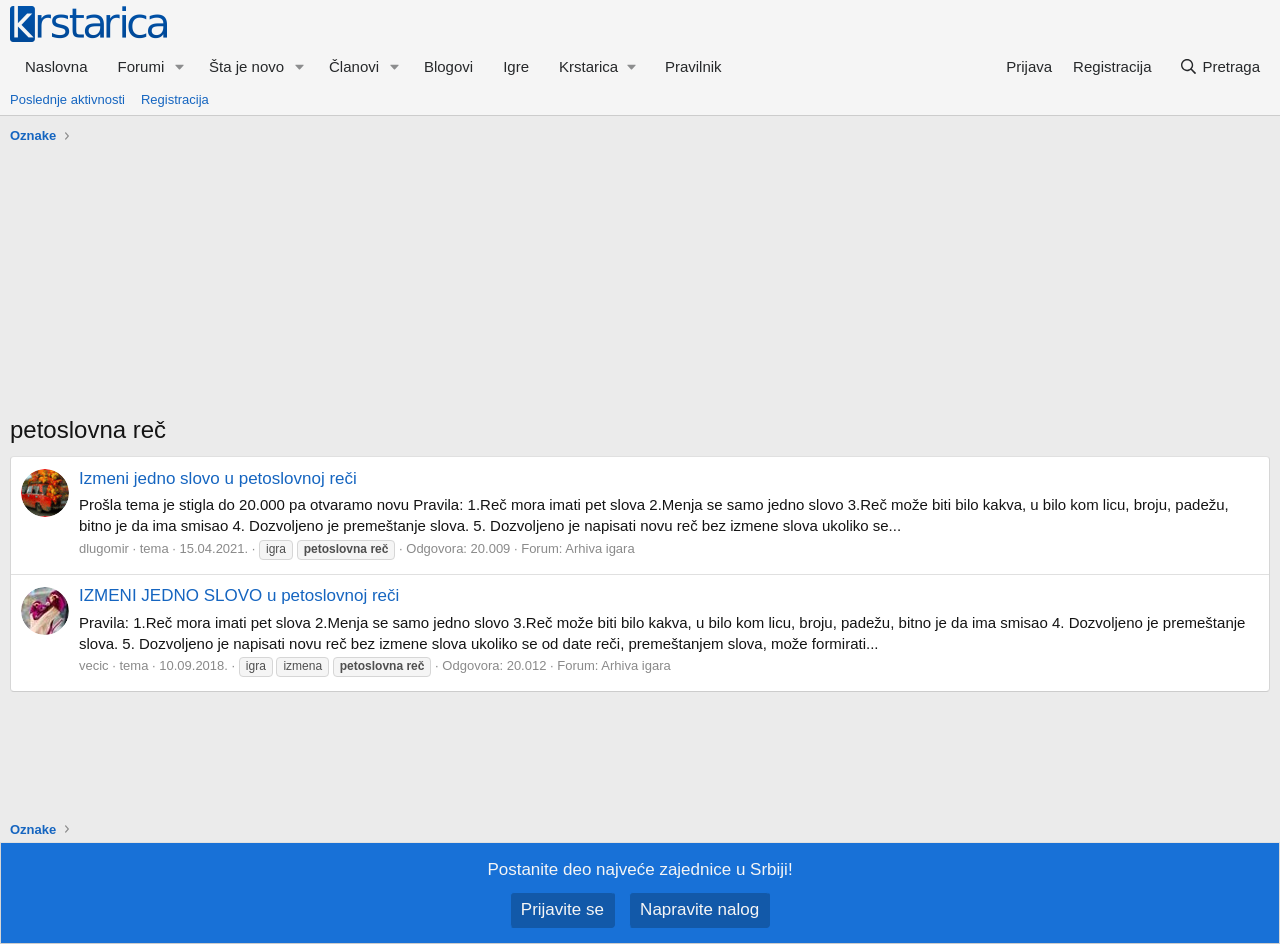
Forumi (141, 66)
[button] (180, 66)
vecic (94, 665)
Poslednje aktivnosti (67, 99)
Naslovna (56, 66)
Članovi (354, 66)
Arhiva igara (599, 548)
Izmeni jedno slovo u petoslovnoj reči (218, 478)
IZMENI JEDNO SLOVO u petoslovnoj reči (239, 595)
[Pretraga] (1219, 66)
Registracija (175, 99)
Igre (516, 66)
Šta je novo (246, 66)
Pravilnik (693, 66)
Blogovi (448, 66)
